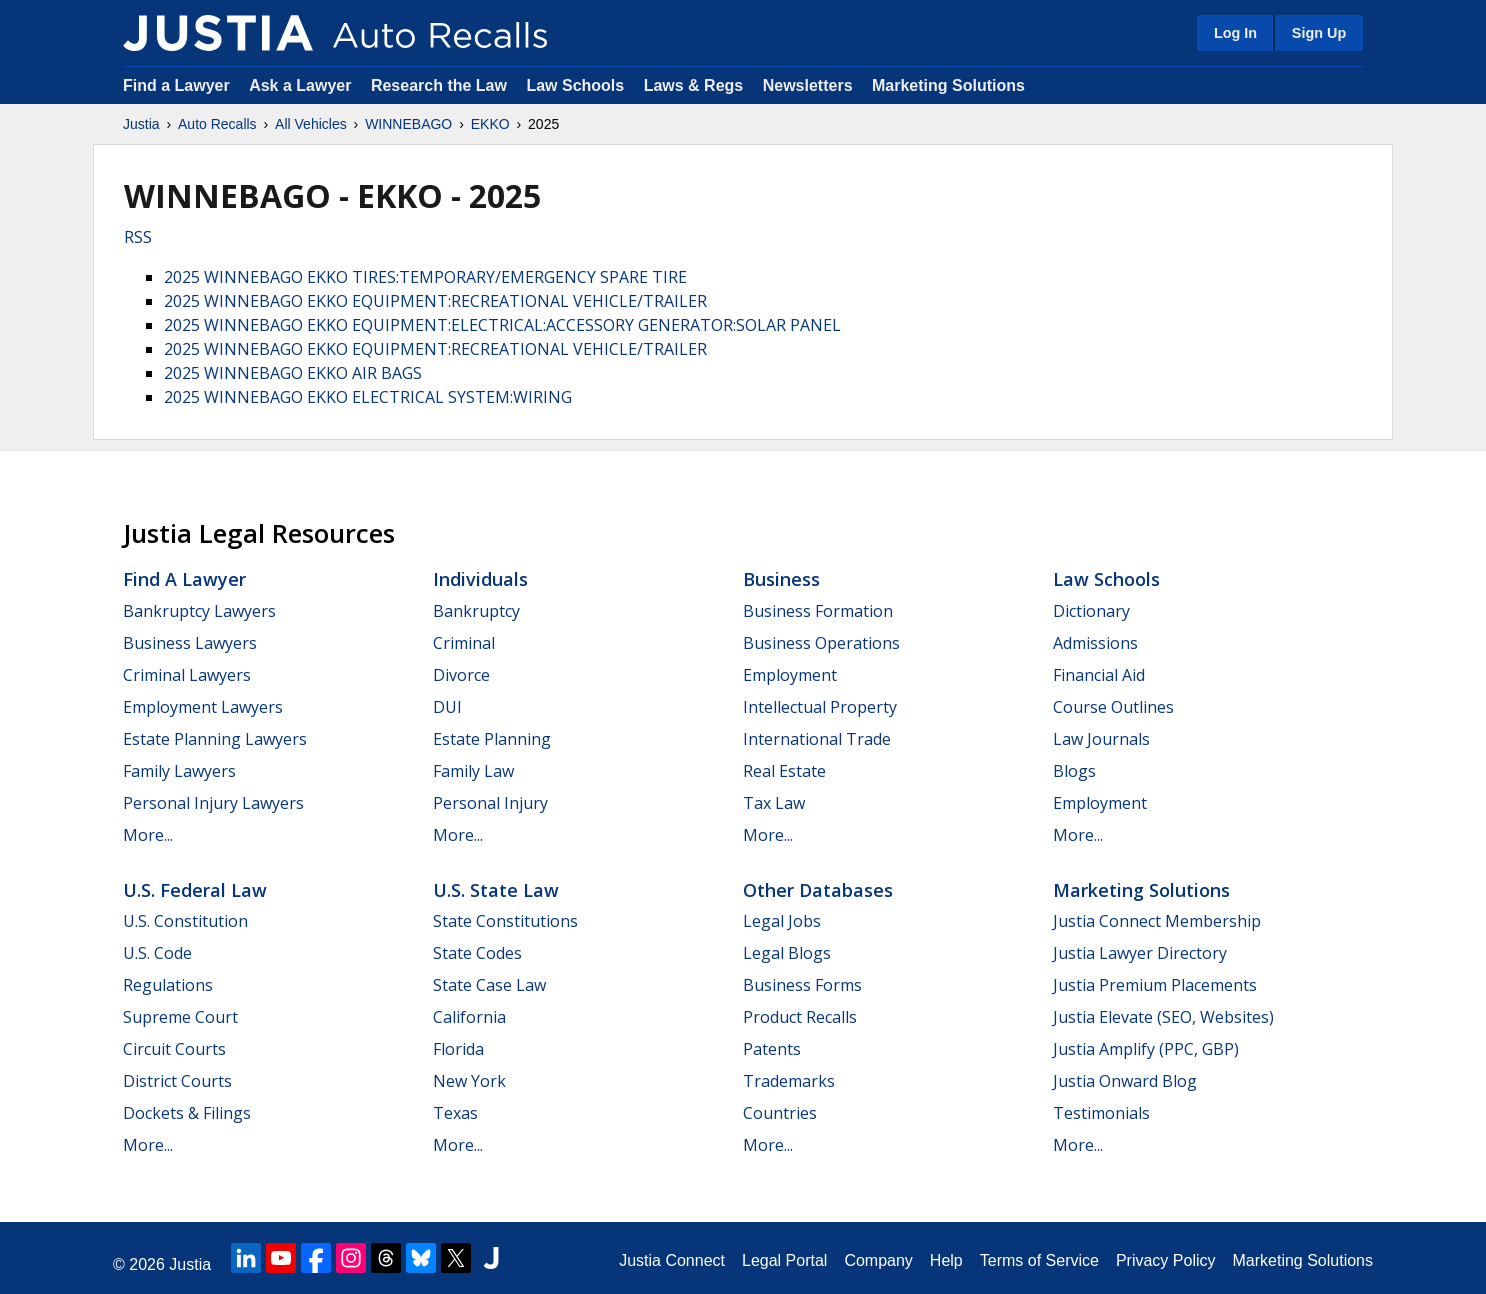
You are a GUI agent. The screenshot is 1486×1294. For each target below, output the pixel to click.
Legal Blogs (787, 953)
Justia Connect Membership (1157, 921)
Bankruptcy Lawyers (199, 611)
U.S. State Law (496, 890)
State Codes (477, 953)
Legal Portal (784, 1260)
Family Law (473, 771)
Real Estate (784, 771)
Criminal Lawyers (187, 675)
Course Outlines (1113, 707)
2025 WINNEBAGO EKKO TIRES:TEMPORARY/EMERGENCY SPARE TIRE (425, 277)
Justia (141, 124)
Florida (458, 1049)
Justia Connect (672, 1260)
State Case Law (489, 985)
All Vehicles (311, 124)
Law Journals (1101, 739)
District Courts (177, 1081)
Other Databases (818, 890)
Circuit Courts (174, 1049)
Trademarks (789, 1081)
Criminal (464, 643)
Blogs (1074, 771)
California (469, 1017)
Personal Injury (490, 803)
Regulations (168, 985)
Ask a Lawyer (302, 85)
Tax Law (774, 803)
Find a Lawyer (176, 85)
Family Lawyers (179, 771)
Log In (1235, 33)
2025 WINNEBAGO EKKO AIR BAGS (293, 373)
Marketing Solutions (948, 85)
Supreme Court (180, 1017)
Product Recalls (800, 1017)
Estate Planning (492, 739)
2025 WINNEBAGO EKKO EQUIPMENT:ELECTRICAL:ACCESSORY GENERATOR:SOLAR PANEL (502, 325)
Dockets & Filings (187, 1113)
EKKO (490, 124)
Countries (780, 1113)
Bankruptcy (476, 611)
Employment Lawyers (203, 707)
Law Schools (575, 85)
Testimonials (1101, 1113)
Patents (772, 1049)
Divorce (461, 675)
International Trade (817, 739)
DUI (447, 707)
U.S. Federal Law (195, 890)
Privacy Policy (1166, 1260)
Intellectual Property (820, 707)
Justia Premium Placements (1155, 985)
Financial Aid (1099, 675)
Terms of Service (1039, 1260)
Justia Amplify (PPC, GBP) (1146, 1049)
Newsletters (808, 85)
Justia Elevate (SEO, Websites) (1163, 1017)
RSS (138, 237)
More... (148, 835)
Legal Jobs (782, 921)
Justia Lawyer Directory (1140, 953)
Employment (790, 675)
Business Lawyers (190, 643)
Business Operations (821, 643)
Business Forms (802, 985)
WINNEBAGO (408, 124)
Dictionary (1091, 611)
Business (781, 579)
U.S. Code (157, 953)
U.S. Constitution (185, 921)
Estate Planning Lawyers (215, 739)
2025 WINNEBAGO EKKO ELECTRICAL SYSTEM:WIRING (368, 397)
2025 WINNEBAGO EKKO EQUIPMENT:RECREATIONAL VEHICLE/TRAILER (435, 301)
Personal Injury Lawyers (213, 803)
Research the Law (439, 85)
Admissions (1095, 643)
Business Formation (818, 611)
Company (878, 1260)
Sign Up (1319, 33)
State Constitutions (505, 921)
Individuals (480, 579)
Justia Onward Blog (1125, 1081)
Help (946, 1260)
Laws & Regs (694, 85)
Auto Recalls (217, 124)
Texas (455, 1113)
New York (469, 1081)
